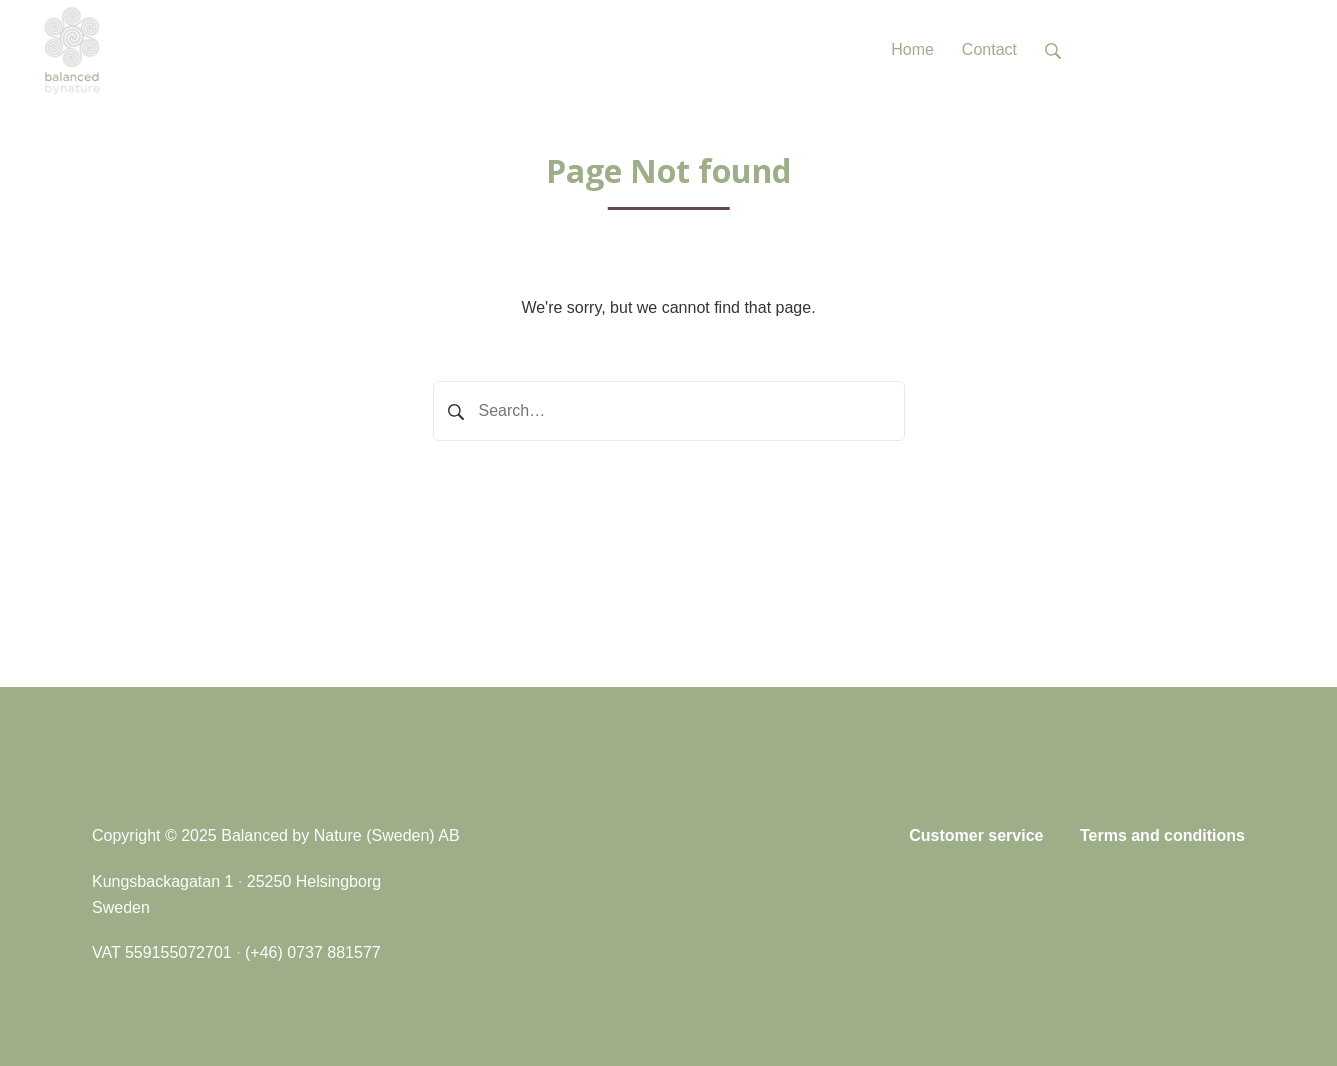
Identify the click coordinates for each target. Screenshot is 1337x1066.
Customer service (976, 835)
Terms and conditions (1162, 835)
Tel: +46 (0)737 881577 (1191, 50)
